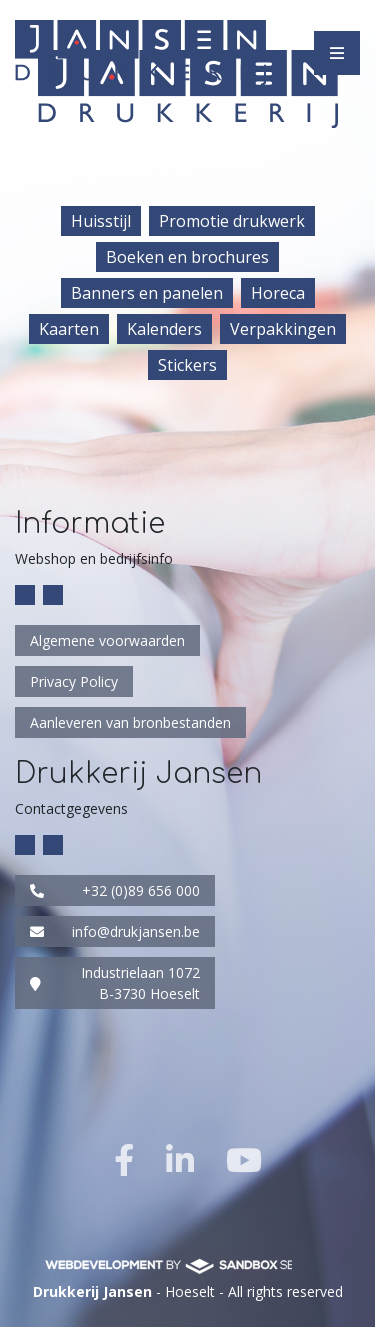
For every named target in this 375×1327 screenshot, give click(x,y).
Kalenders (164, 329)
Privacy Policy (74, 681)
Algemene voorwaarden (107, 640)
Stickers (187, 365)
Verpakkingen (283, 329)
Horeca (278, 293)
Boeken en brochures (187, 257)
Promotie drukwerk (232, 221)
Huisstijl (101, 221)
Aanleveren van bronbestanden (130, 722)
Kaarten (69, 329)
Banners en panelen (147, 293)
